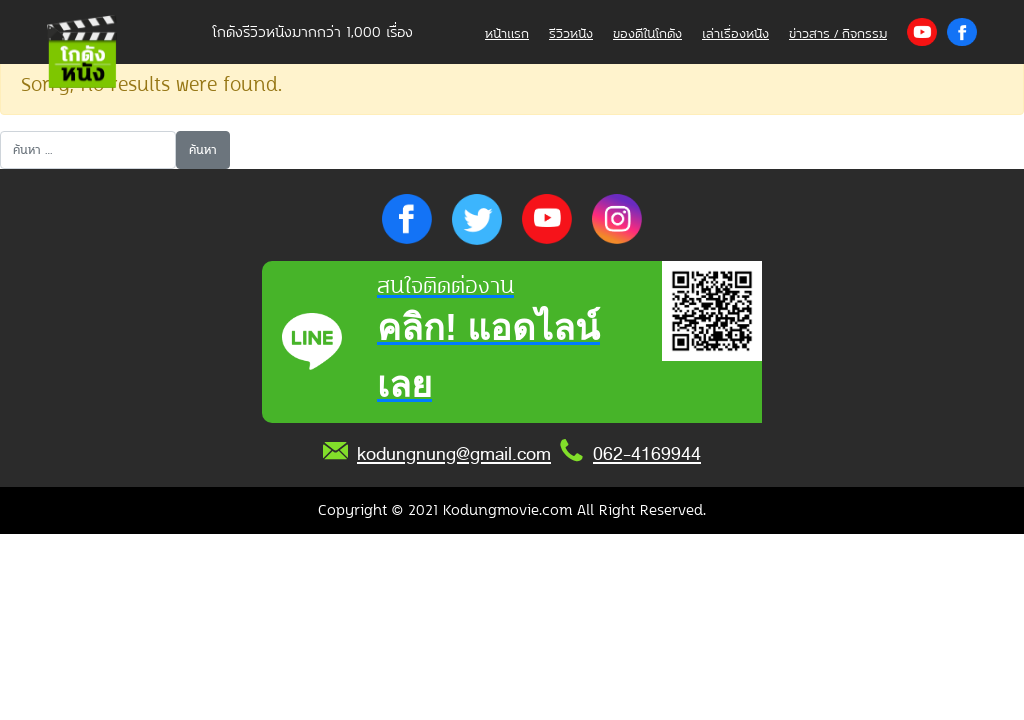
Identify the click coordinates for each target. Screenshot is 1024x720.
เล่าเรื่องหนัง (735, 33)
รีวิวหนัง (571, 33)
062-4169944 (647, 454)
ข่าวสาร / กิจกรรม (838, 33)
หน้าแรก (507, 33)
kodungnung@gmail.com (454, 454)
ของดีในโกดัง (647, 33)
